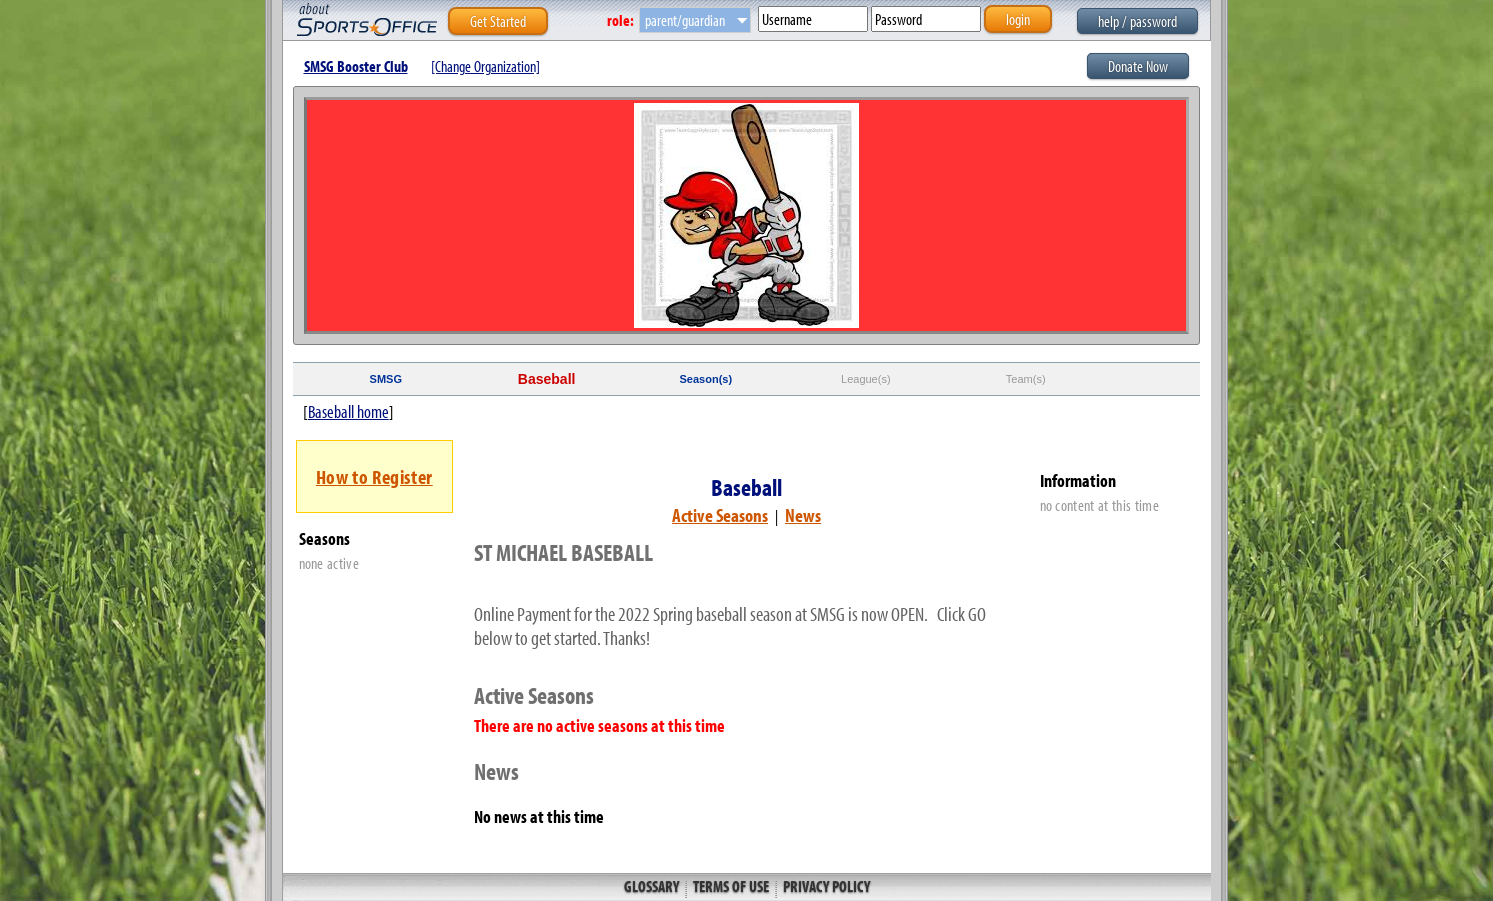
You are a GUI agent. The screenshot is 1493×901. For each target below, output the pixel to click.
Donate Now (1138, 66)
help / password (1137, 21)
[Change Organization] (485, 66)
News (803, 515)
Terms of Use (731, 886)
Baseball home (348, 411)
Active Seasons (720, 515)
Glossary (653, 886)
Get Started (498, 21)
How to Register (374, 476)
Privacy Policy (825, 886)
